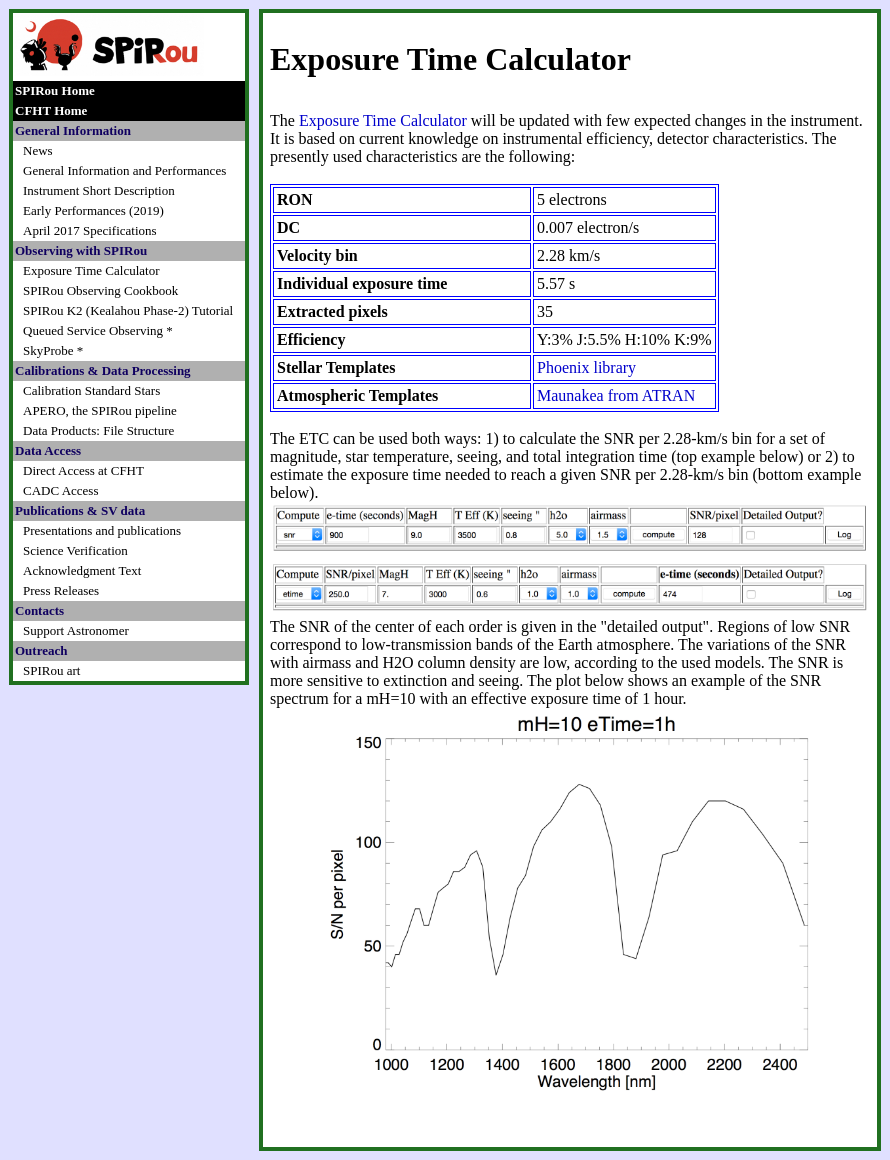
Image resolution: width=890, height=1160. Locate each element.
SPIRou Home (55, 90)
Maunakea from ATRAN (616, 395)
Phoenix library (586, 367)
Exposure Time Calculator (383, 120)
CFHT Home (51, 110)
